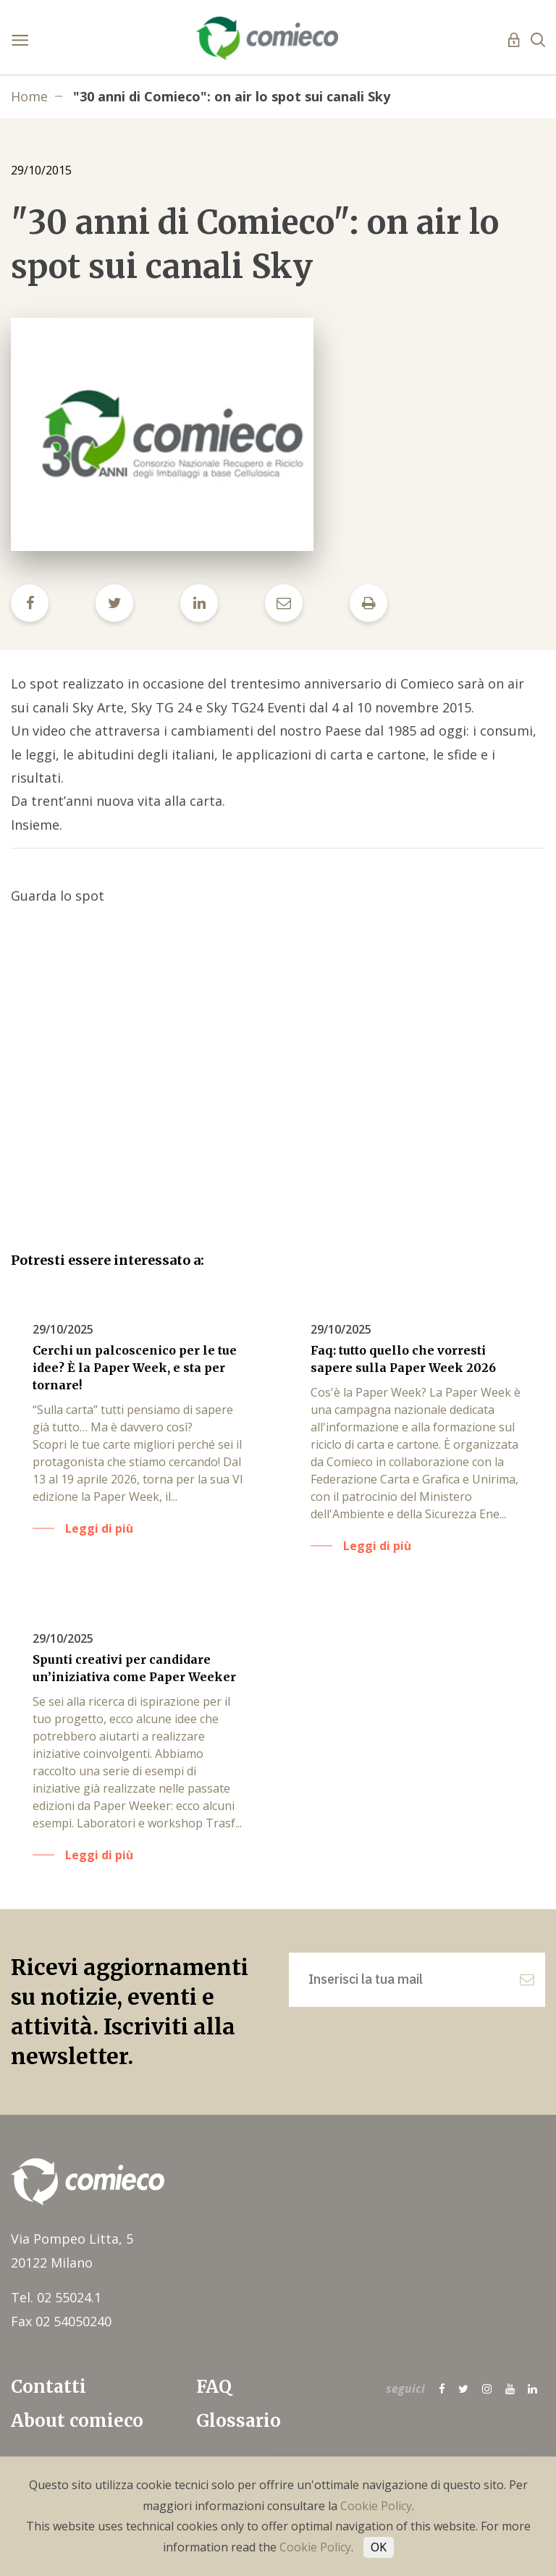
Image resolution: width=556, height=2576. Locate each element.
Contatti (48, 2386)
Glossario (238, 2420)
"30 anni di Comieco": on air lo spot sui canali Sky (231, 96)
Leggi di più (99, 1528)
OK (379, 2547)
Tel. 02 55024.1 (56, 2297)
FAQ (214, 2386)
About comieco (77, 2420)
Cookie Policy (376, 2506)
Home (29, 96)
